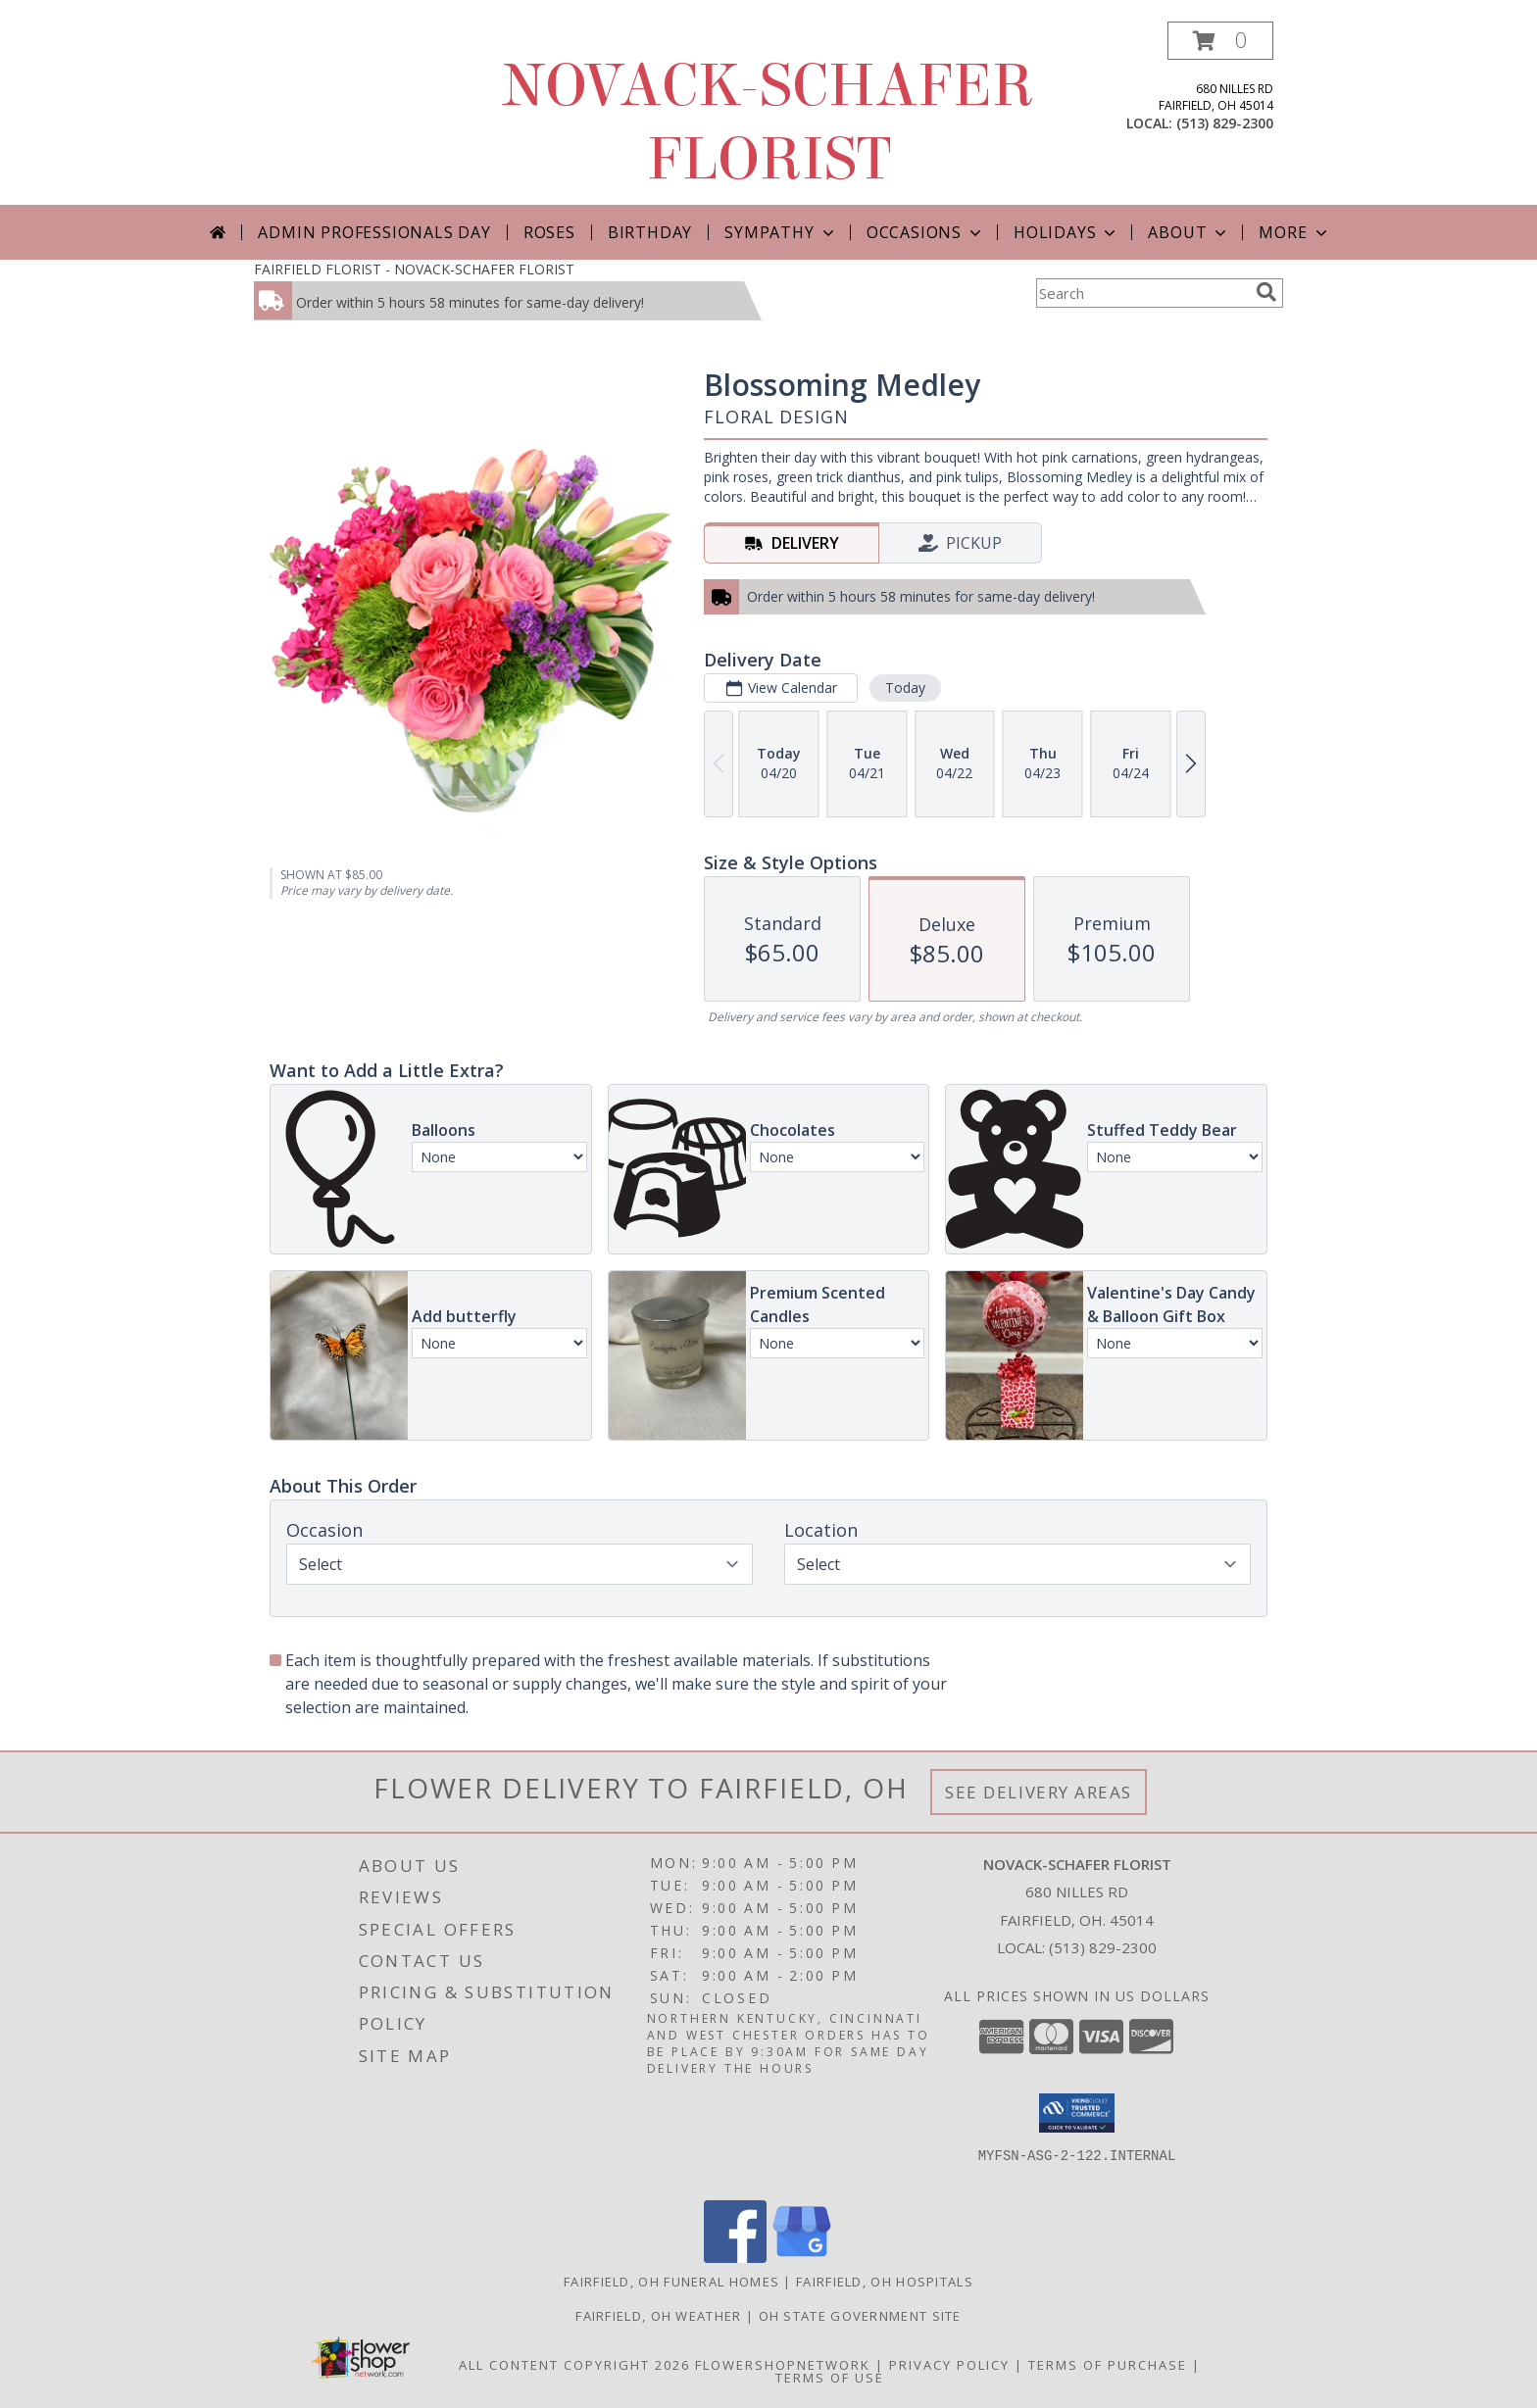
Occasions (926, 232)
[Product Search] (1142, 293)
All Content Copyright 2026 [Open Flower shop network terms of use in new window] (574, 2365)
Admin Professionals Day (374, 232)
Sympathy (780, 232)
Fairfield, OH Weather (658, 2316)
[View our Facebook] (735, 2257)
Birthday (650, 232)
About (1189, 232)
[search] (1266, 292)
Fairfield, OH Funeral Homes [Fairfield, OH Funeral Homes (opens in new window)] (671, 2281)
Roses (549, 232)
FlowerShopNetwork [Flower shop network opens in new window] (782, 2365)
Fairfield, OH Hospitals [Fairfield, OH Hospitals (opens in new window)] (884, 2281)
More (1294, 232)
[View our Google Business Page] (801, 2257)
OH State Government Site (860, 2316)
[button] (1220, 41)
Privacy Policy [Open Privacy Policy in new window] (949, 2365)
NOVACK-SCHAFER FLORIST (768, 122)
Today (905, 687)
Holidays (1066, 232)
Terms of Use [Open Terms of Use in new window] (829, 2377)
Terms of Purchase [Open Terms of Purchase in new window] (1107, 2365)
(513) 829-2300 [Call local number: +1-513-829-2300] (1224, 123)
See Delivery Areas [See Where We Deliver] (1038, 1792)
